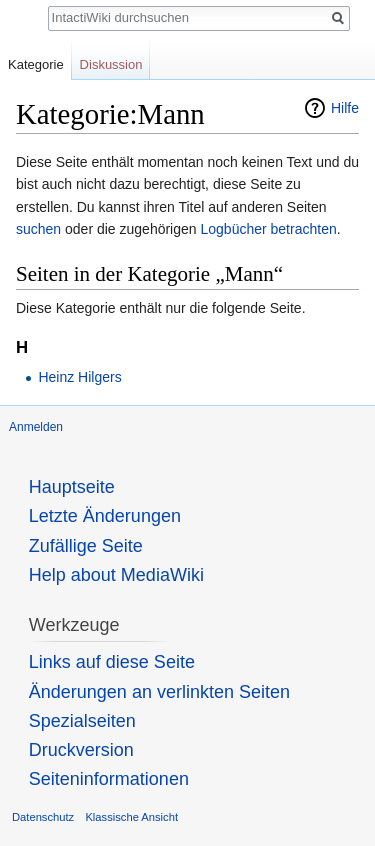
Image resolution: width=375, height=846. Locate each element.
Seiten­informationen (109, 779)
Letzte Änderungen (105, 516)
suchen (38, 229)
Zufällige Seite (86, 546)
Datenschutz (43, 817)
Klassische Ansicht (131, 817)
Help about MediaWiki (116, 575)
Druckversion (81, 750)
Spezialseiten (82, 721)
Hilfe (345, 108)
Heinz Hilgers (79, 377)
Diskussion (111, 64)
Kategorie (36, 64)
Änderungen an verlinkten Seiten (159, 692)
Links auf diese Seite (112, 662)
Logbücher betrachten (268, 229)
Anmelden (36, 427)
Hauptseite (72, 487)
